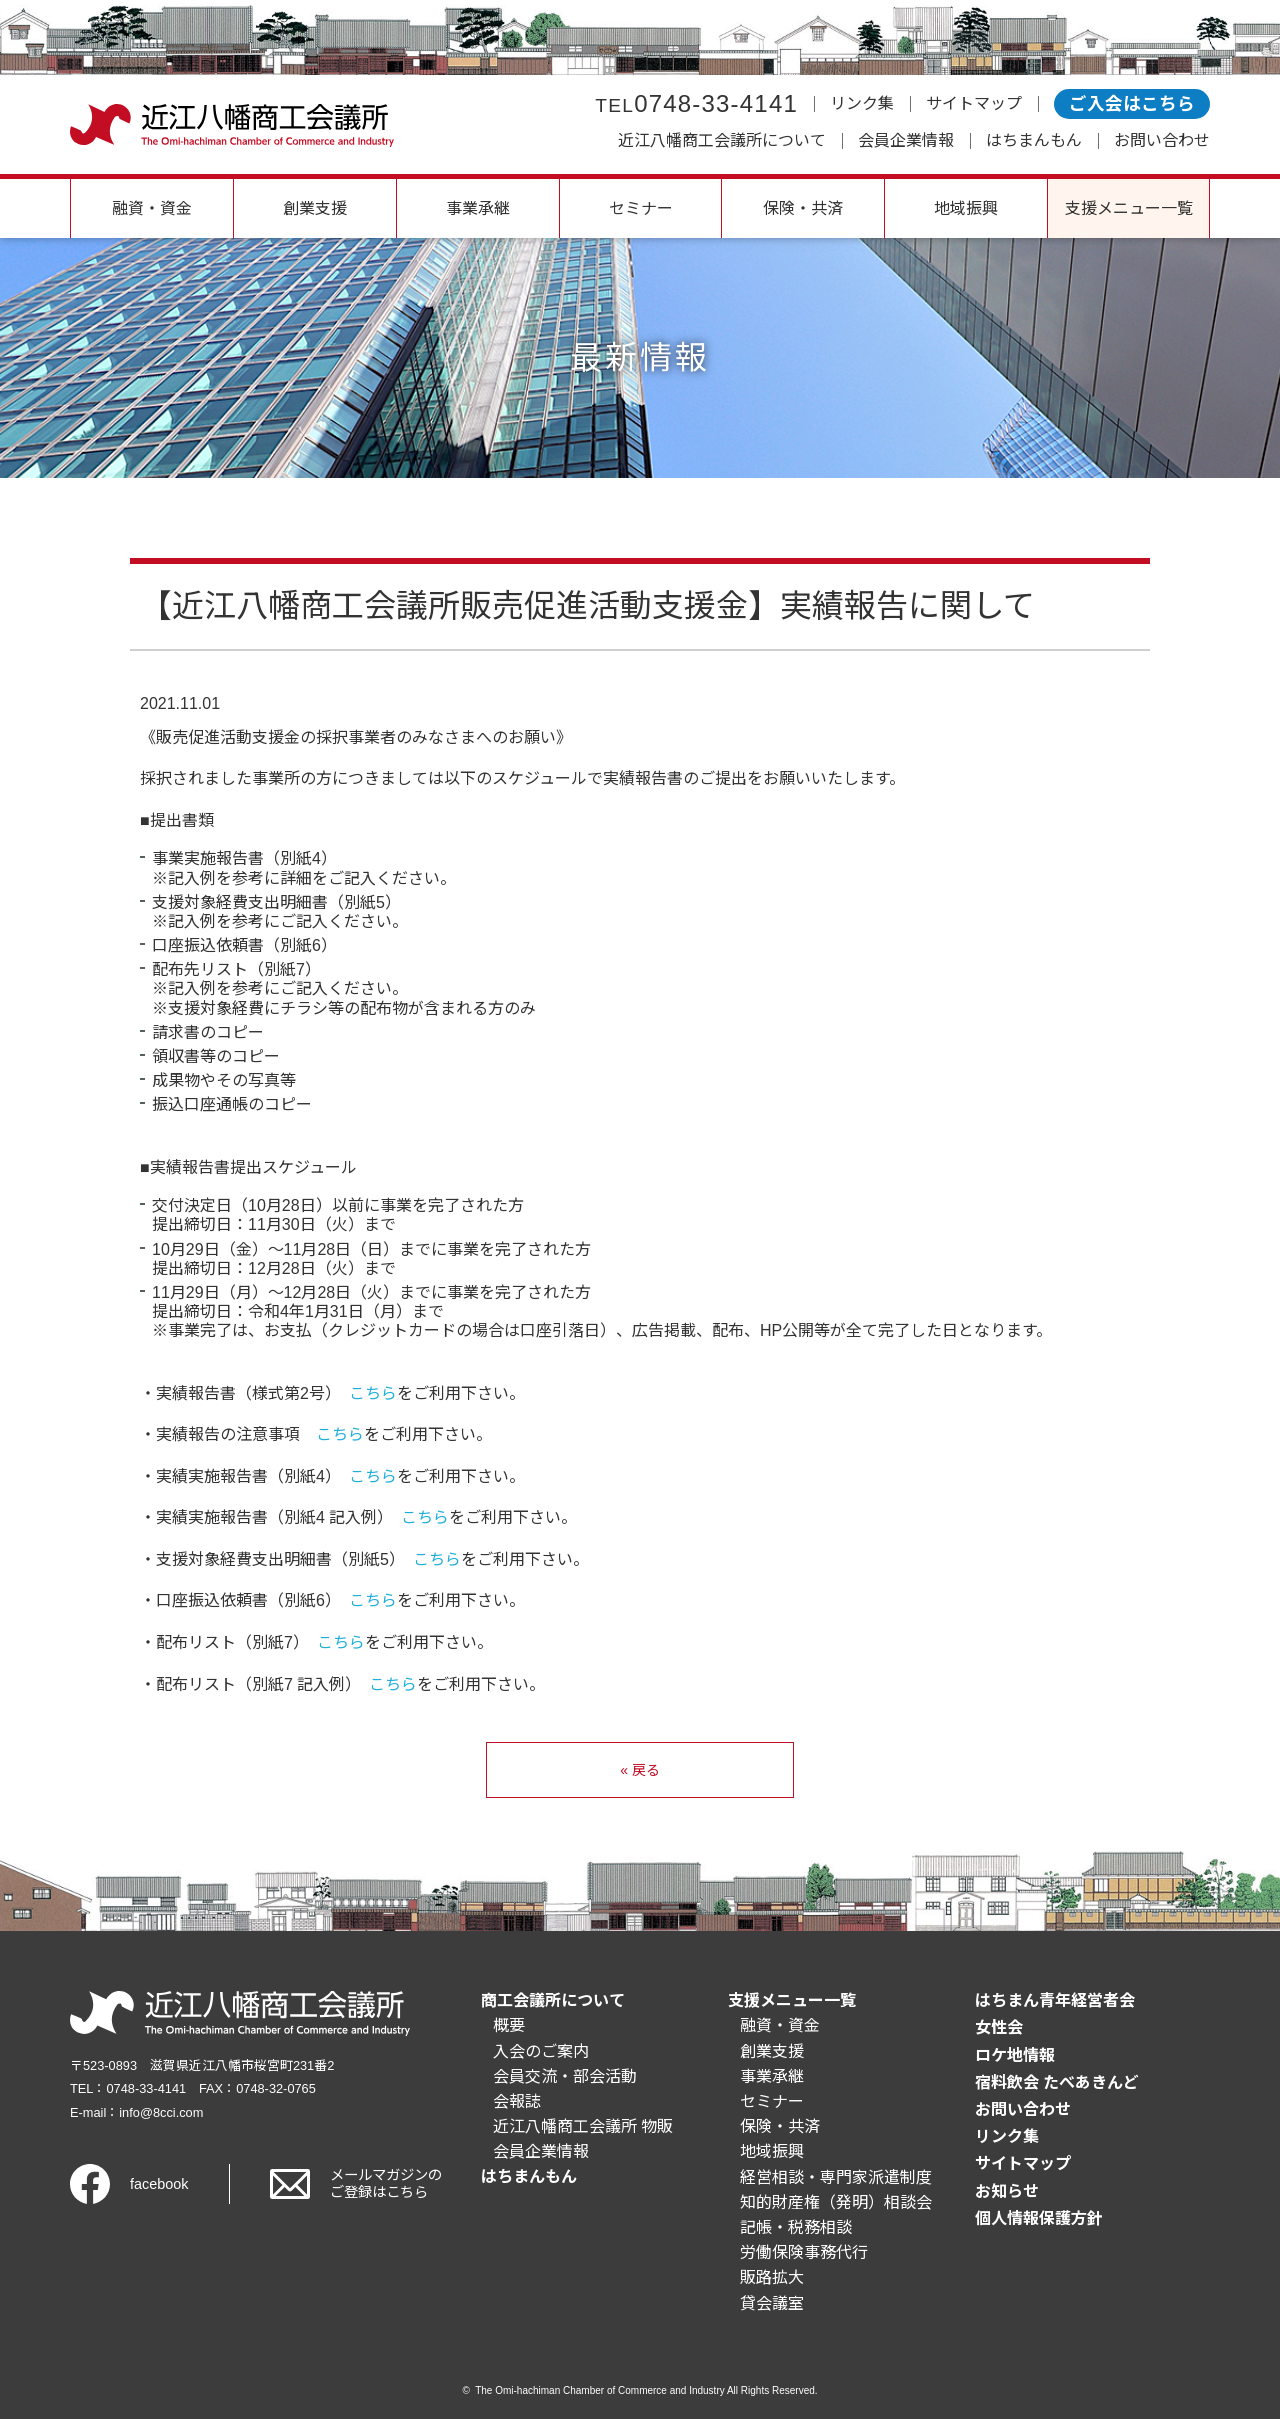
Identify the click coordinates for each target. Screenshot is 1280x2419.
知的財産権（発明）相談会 (836, 2202)
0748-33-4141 (696, 103)
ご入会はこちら (1132, 104)
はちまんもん (1034, 140)
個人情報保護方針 (1039, 2218)
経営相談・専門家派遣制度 (836, 2177)
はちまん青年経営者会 (1055, 2000)
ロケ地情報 (1015, 2055)
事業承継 (478, 208)
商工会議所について (553, 2000)
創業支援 (315, 208)
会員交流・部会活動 (565, 2076)
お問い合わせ (1162, 140)
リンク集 (862, 103)
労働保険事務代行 (804, 2252)
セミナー (641, 208)
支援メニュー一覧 (1129, 208)
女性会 (999, 2027)
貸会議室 (772, 2303)
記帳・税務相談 (796, 2227)
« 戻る (640, 1770)
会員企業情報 (906, 140)
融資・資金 (152, 208)
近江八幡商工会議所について (722, 140)
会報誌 (517, 2101)
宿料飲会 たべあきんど (1057, 2082)
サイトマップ (974, 103)
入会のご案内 (541, 2051)
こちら (373, 1393)
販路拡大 (772, 2277)
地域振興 (966, 208)
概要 (509, 2025)
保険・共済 (803, 208)
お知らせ (1007, 2191)
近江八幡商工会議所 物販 (583, 2126)
